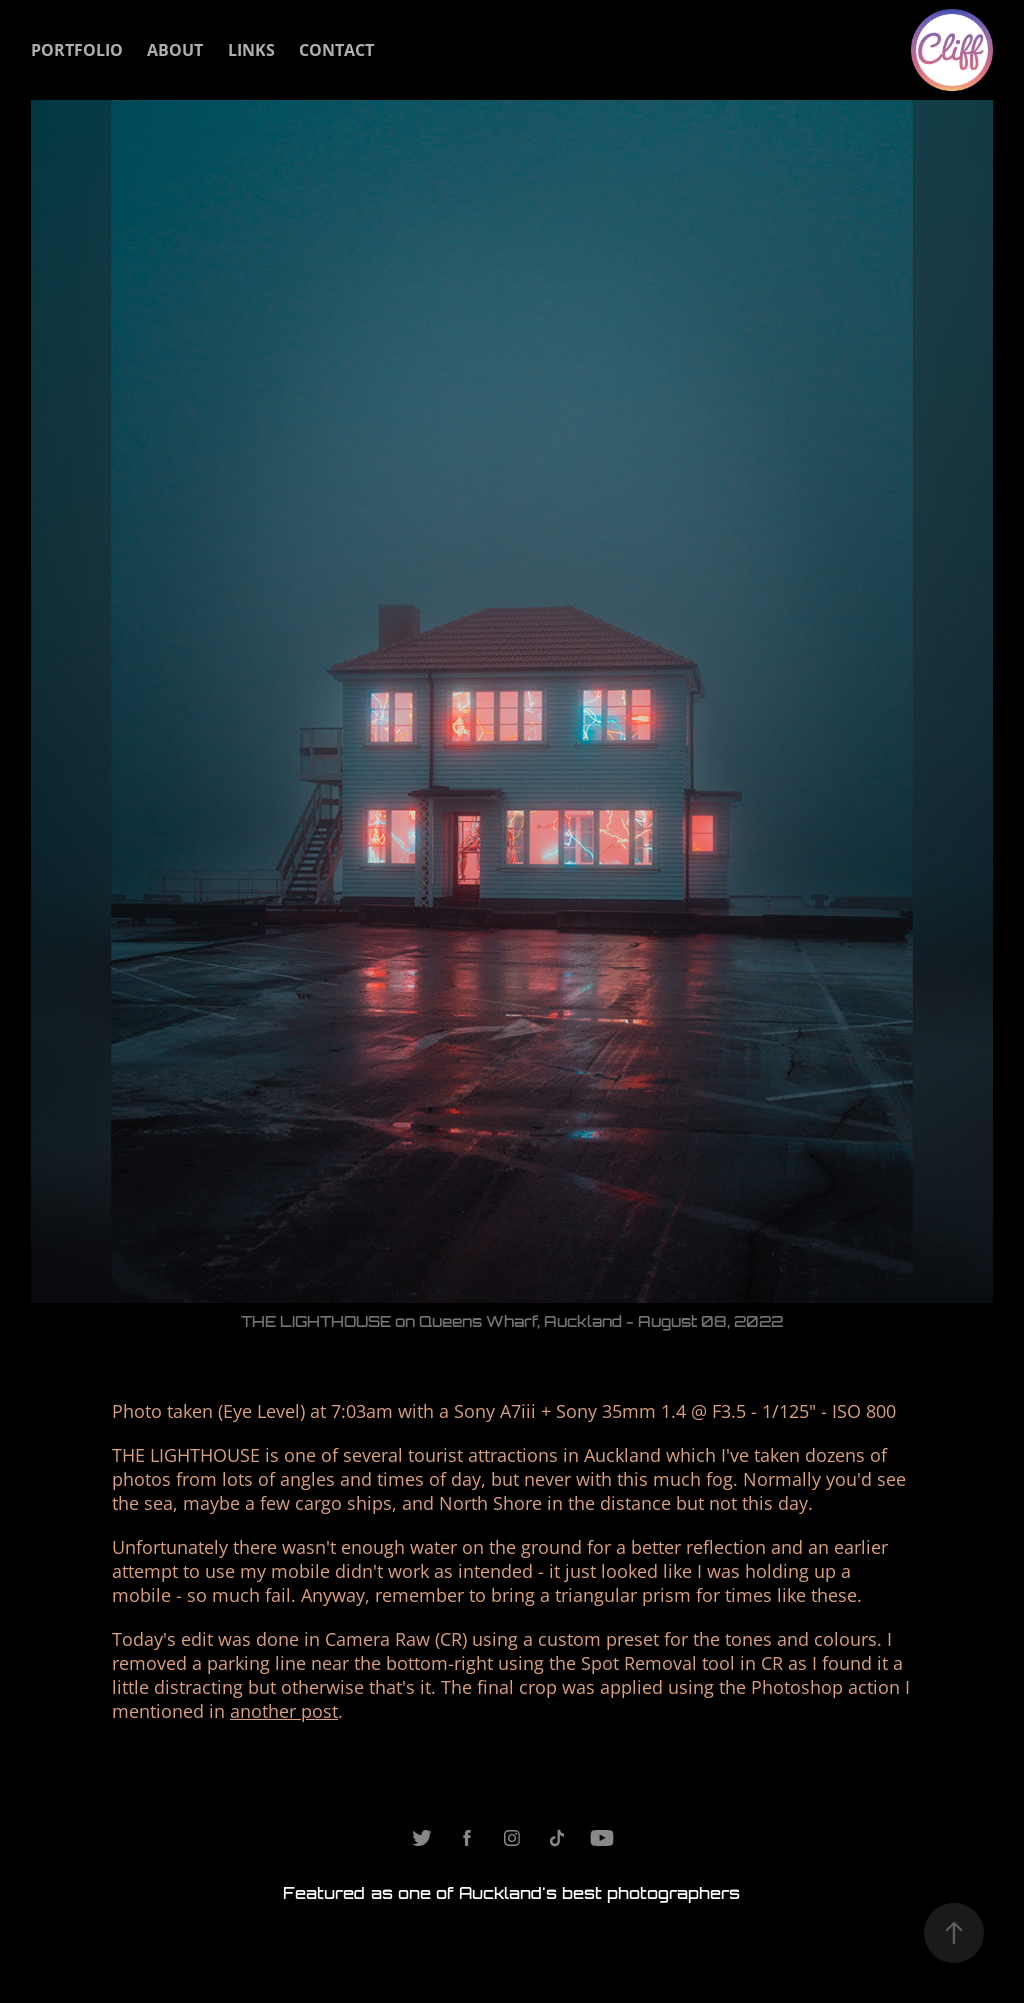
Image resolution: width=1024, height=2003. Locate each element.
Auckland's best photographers (599, 1893)
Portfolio (77, 50)
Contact (336, 50)
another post (284, 1711)
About (175, 50)
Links (251, 50)
